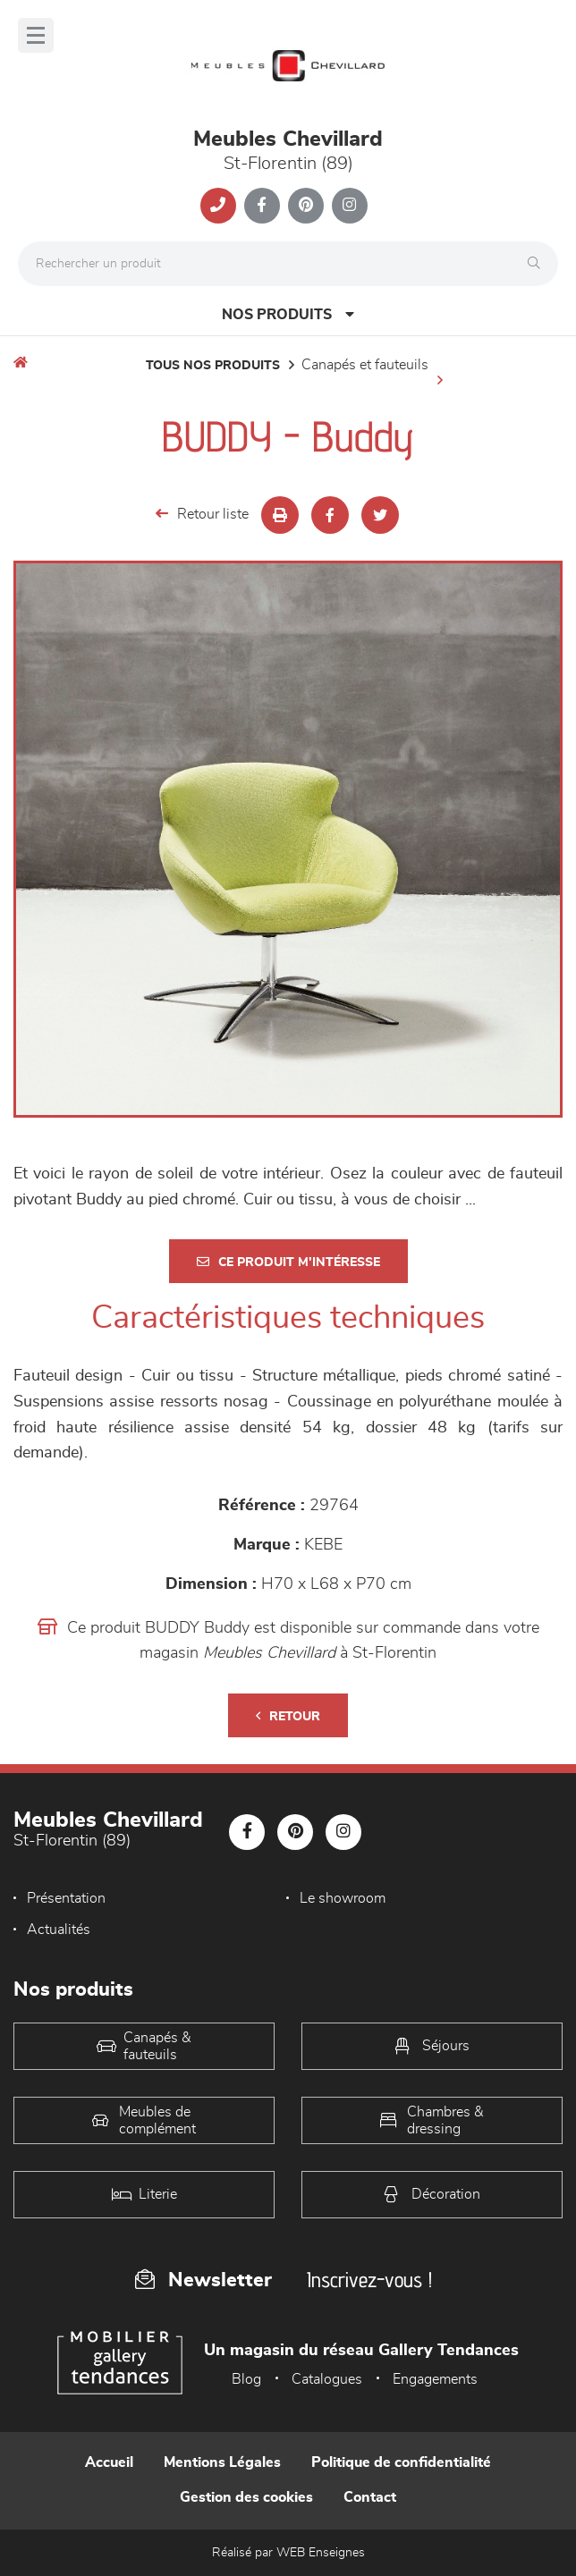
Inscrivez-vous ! (369, 2280)
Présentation (66, 1898)
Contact (369, 2497)
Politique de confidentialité (401, 2462)
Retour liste (202, 513)
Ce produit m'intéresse (288, 1262)
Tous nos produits (213, 365)
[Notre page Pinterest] (306, 206)
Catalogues (327, 2379)
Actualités (58, 1929)
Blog (246, 2379)
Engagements (435, 2379)
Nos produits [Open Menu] (288, 314)
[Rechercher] (538, 263)
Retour (288, 1716)
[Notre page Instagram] (350, 206)
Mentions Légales (222, 2462)
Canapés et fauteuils (364, 365)
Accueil (109, 2462)
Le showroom (342, 1898)
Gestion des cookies (246, 2497)
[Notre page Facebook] (262, 206)
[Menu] (36, 35)
